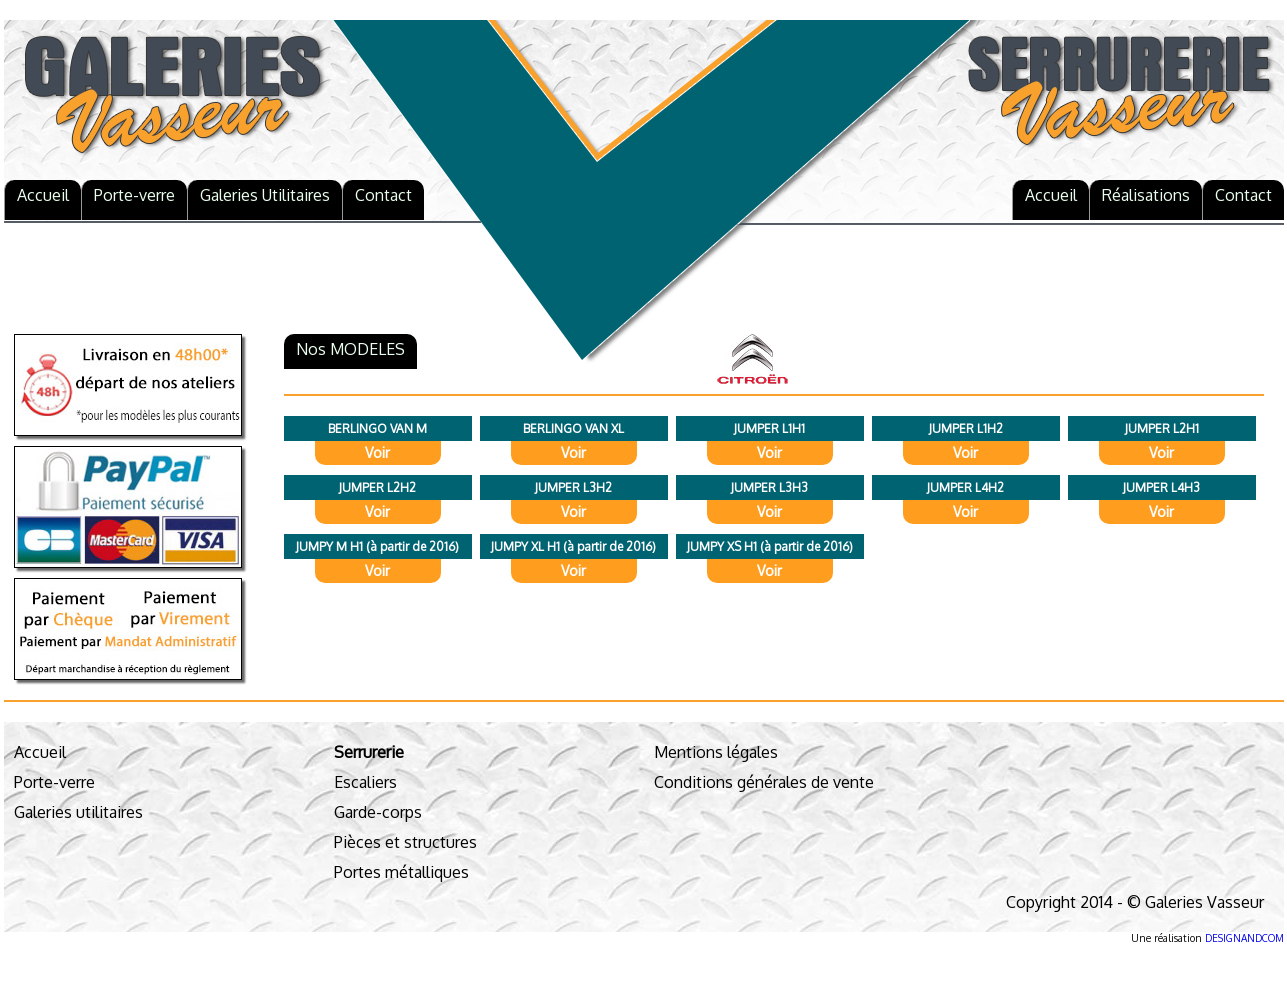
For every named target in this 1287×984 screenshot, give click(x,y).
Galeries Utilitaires (265, 195)
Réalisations (1146, 195)
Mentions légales (716, 752)
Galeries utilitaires (78, 812)
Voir (377, 452)
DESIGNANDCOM (1244, 938)
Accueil (43, 195)
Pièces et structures (405, 842)
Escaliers (365, 782)
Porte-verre (134, 195)
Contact (383, 195)
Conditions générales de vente (764, 782)
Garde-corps (378, 812)
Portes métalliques (401, 872)
